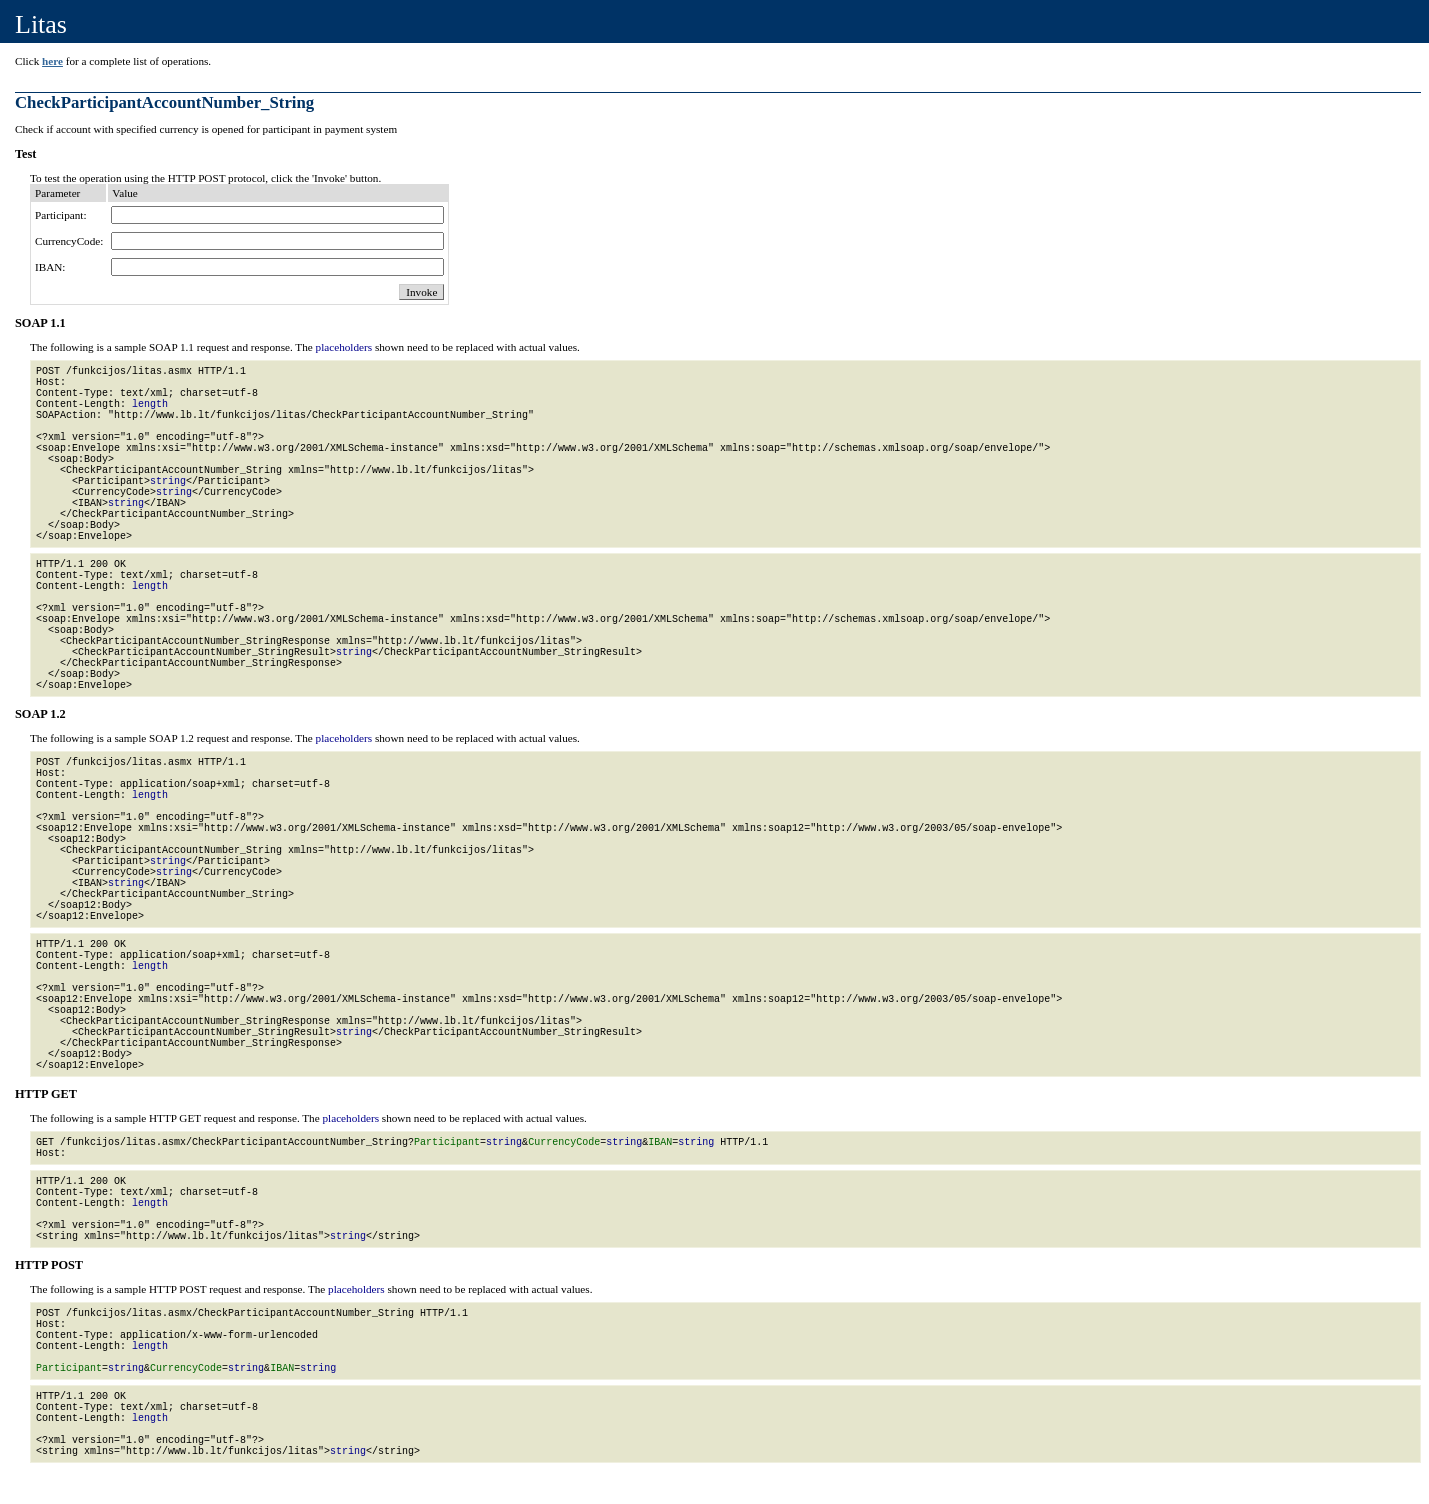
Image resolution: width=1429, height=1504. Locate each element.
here (52, 61)
